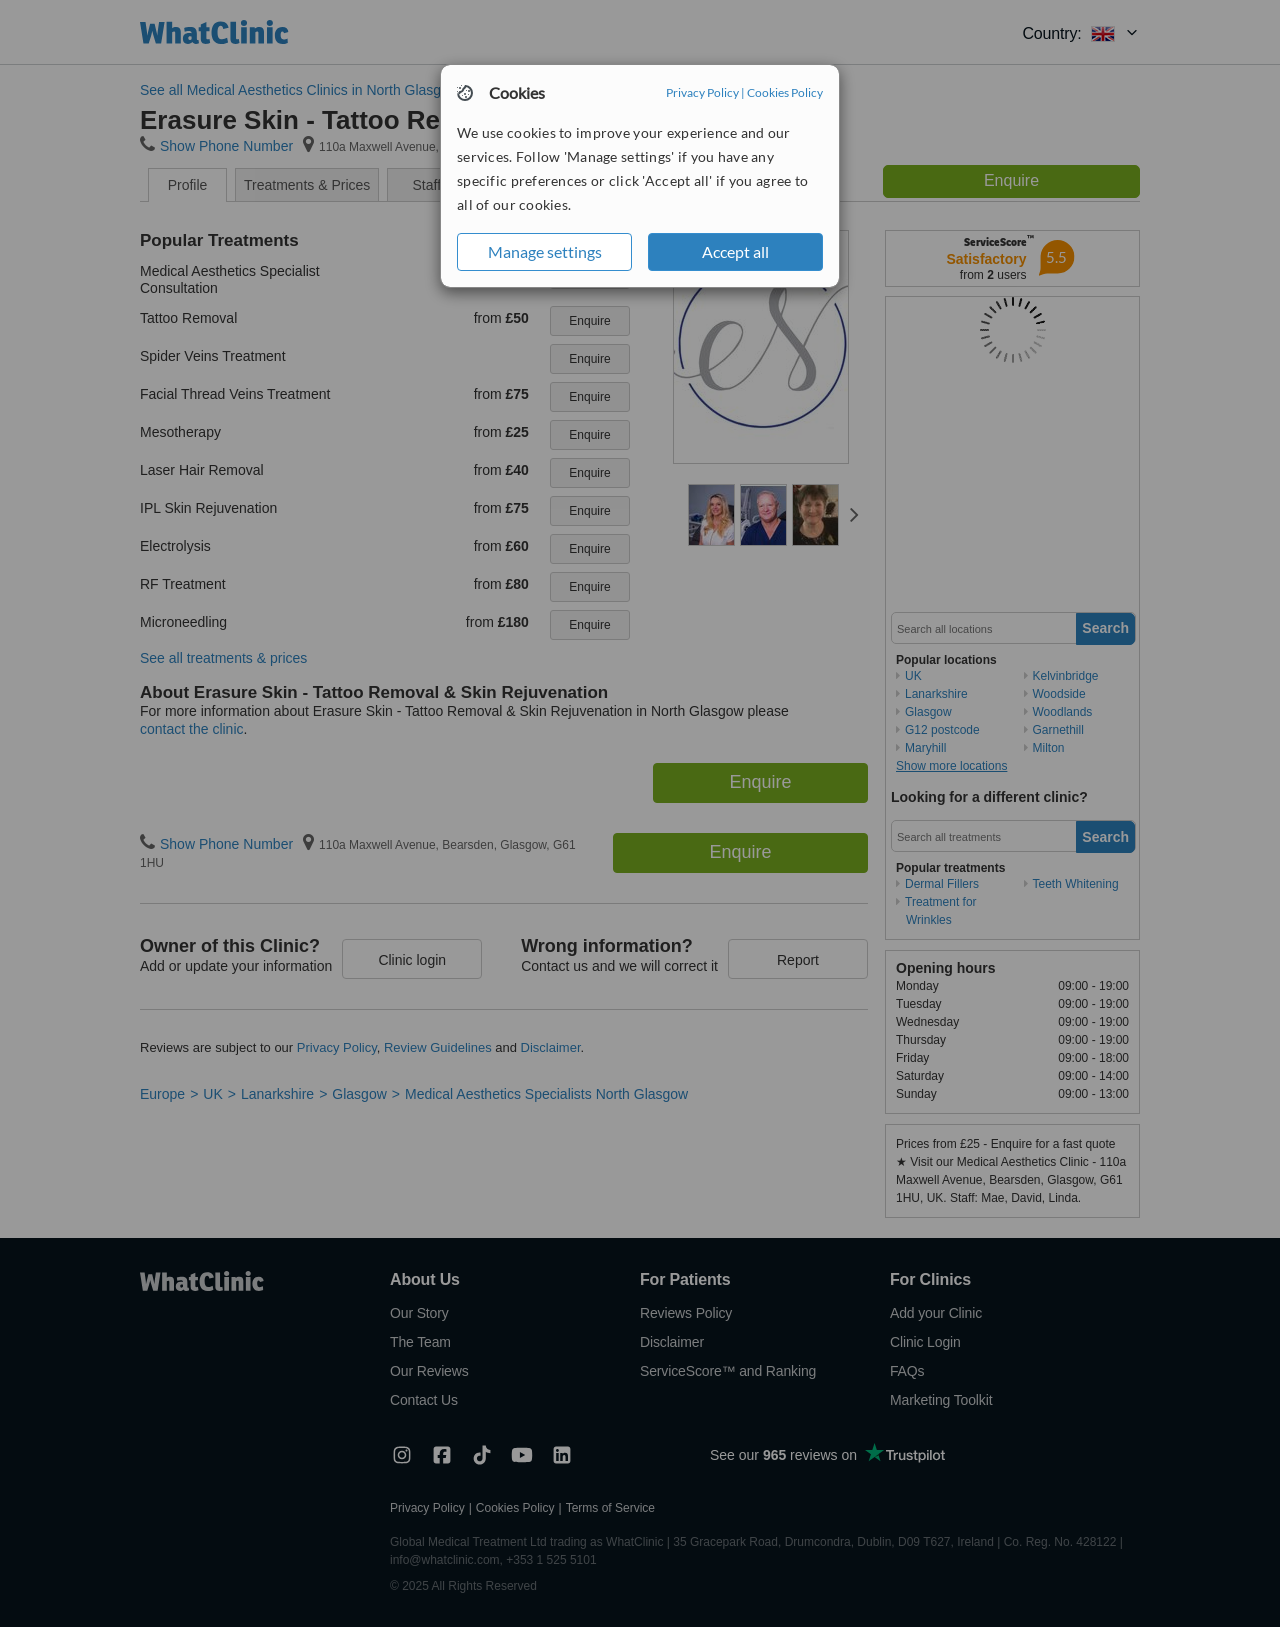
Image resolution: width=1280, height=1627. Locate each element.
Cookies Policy (785, 92)
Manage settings (545, 251)
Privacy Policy (702, 92)
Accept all (735, 251)
